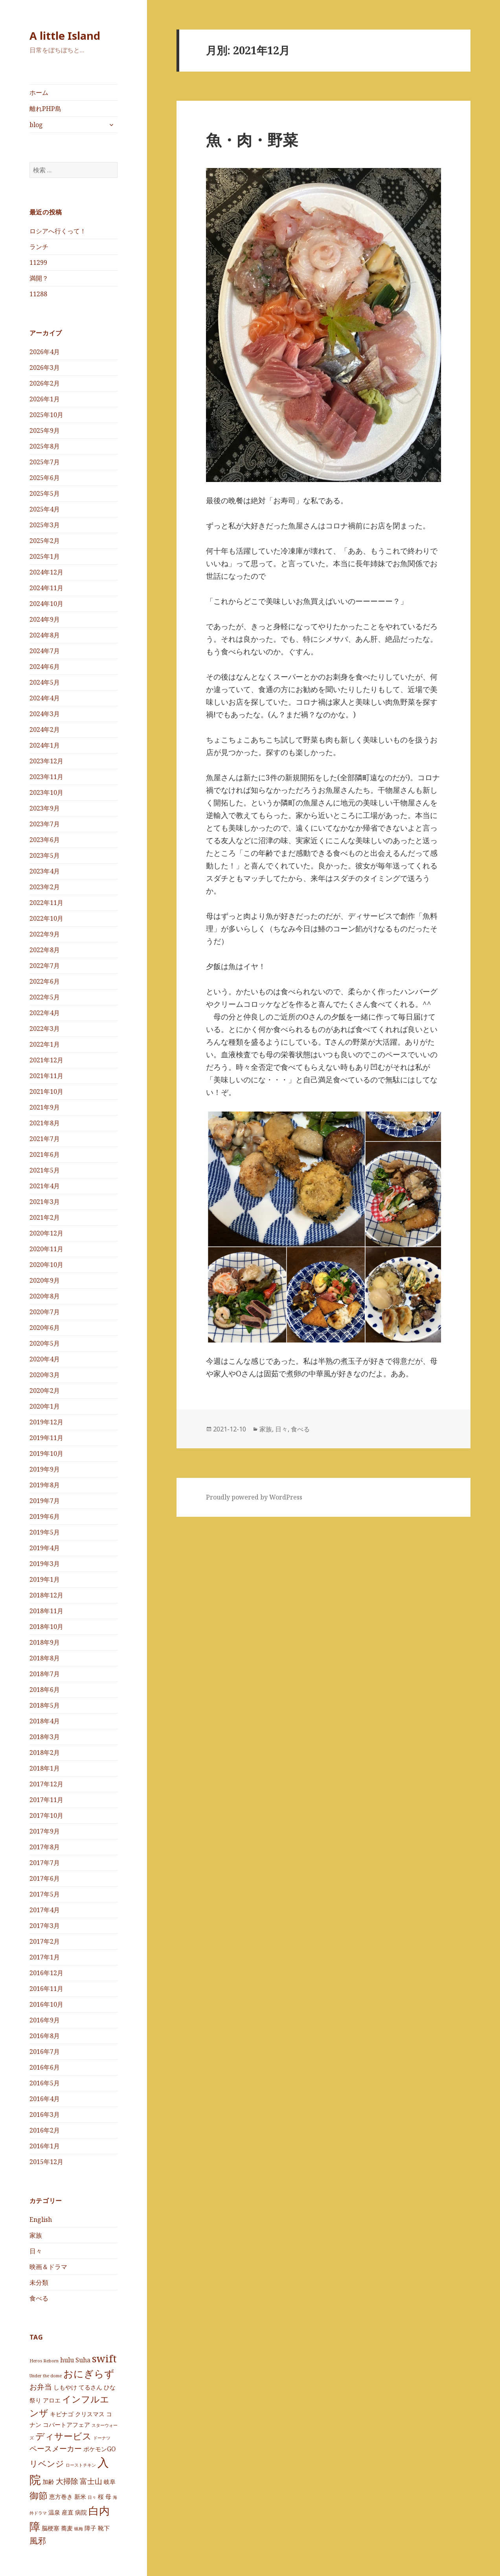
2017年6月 (44, 1878)
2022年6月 (44, 981)
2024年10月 (46, 603)
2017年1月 (44, 1957)
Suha (82, 2360)
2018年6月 (44, 1689)
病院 (81, 2512)
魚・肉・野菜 (252, 139)
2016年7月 (44, 2051)
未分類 (38, 2282)
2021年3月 (44, 1201)
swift (104, 2358)
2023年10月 (46, 792)
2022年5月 (44, 997)
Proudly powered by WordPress (254, 1497)
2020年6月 (44, 1327)
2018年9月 (44, 1642)
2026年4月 (44, 351)
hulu (67, 2360)
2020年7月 (44, 1311)
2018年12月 (46, 1595)
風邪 (37, 2540)
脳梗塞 (50, 2528)
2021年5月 (44, 1170)
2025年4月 (44, 509)
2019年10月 (46, 1453)
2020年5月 (44, 1343)
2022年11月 (46, 902)
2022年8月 (44, 949)
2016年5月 (44, 2083)
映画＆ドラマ (48, 2266)
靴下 (104, 2528)
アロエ (52, 2400)
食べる (38, 2298)
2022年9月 (44, 934)
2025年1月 (44, 556)
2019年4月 (44, 1548)
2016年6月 (44, 2067)
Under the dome (45, 2375)
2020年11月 (46, 1249)
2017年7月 (44, 1862)
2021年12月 (46, 1060)
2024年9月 (44, 619)
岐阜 (110, 2481)
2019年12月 (46, 1422)
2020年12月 (46, 1233)
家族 (35, 2235)
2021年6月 (44, 1154)
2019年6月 (44, 1516)
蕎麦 (67, 2528)
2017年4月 (44, 1910)
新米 (80, 2496)
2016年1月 (44, 2146)
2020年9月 (44, 1280)
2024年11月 (46, 588)
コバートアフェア (66, 2424)
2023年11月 (46, 776)
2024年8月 (44, 635)
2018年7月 (44, 1673)
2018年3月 (44, 1736)
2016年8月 (44, 2035)
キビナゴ (62, 2414)
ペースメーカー (55, 2448)
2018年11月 (46, 1611)
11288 (38, 294)
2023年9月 (44, 808)
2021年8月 (44, 1123)
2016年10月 (46, 2004)
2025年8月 (44, 446)
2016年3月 (44, 2114)
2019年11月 (46, 1437)
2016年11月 (46, 1988)
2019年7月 (44, 1500)
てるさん (90, 2387)
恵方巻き (61, 2496)
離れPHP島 (45, 108)
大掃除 (67, 2481)
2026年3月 (44, 367)
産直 (68, 2512)
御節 (38, 2495)
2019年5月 (44, 1532)
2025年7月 (44, 462)
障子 (90, 2528)
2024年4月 (44, 698)
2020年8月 (44, 1296)
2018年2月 (44, 1752)
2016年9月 (44, 2020)
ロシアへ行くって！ (57, 231)
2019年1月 (44, 1579)
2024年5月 (44, 682)
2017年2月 (44, 1941)
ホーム (38, 92)
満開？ (38, 278)
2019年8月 (44, 1485)
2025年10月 (46, 414)
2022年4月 (44, 1012)
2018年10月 (46, 1626)
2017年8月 (44, 1847)
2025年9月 (44, 430)
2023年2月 (44, 887)
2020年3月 (44, 1374)
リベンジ (46, 2463)
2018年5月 (44, 1705)
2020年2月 (44, 1390)
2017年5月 (44, 1894)
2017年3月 (44, 1925)
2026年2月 (44, 383)
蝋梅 (78, 2529)
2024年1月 (44, 745)
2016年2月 (44, 2130)
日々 (35, 2251)
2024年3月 (44, 713)
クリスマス (90, 2414)
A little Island (64, 35)
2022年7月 (44, 965)
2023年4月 (44, 871)
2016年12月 (46, 1972)
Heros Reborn (44, 2361)
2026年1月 (44, 399)
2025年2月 (44, 540)
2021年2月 (44, 1217)
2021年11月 (46, 1075)
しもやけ (65, 2387)
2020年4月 (44, 1359)
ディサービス (63, 2436)
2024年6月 (44, 666)
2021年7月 (44, 1138)
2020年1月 (44, 1406)
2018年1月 (44, 1768)
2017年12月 (46, 1784)
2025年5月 (44, 493)
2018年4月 (44, 1721)
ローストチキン (81, 2465)
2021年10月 (46, 1091)
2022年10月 (46, 918)
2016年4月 (44, 2098)
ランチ (38, 246)
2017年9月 (44, 1831)
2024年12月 (46, 572)
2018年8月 (44, 1658)
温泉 (54, 2512)
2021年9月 (44, 1107)
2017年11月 (46, 1799)
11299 (38, 262)
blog (36, 124)
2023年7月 (44, 824)
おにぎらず (88, 2373)
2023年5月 (44, 855)
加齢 (48, 2481)
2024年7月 (44, 650)
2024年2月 (44, 729)
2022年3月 (44, 1028)
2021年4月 (44, 1186)
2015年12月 (46, 2161)
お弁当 (40, 2386)
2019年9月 (44, 1469)
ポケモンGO (99, 2449)
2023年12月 (46, 761)
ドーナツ (101, 2438)
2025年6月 (44, 477)
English (40, 2219)
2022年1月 (44, 1044)
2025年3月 (44, 525)
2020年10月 (46, 1264)
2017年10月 (46, 1815)
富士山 (91, 2481)
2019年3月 (44, 1563)
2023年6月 (44, 839)
